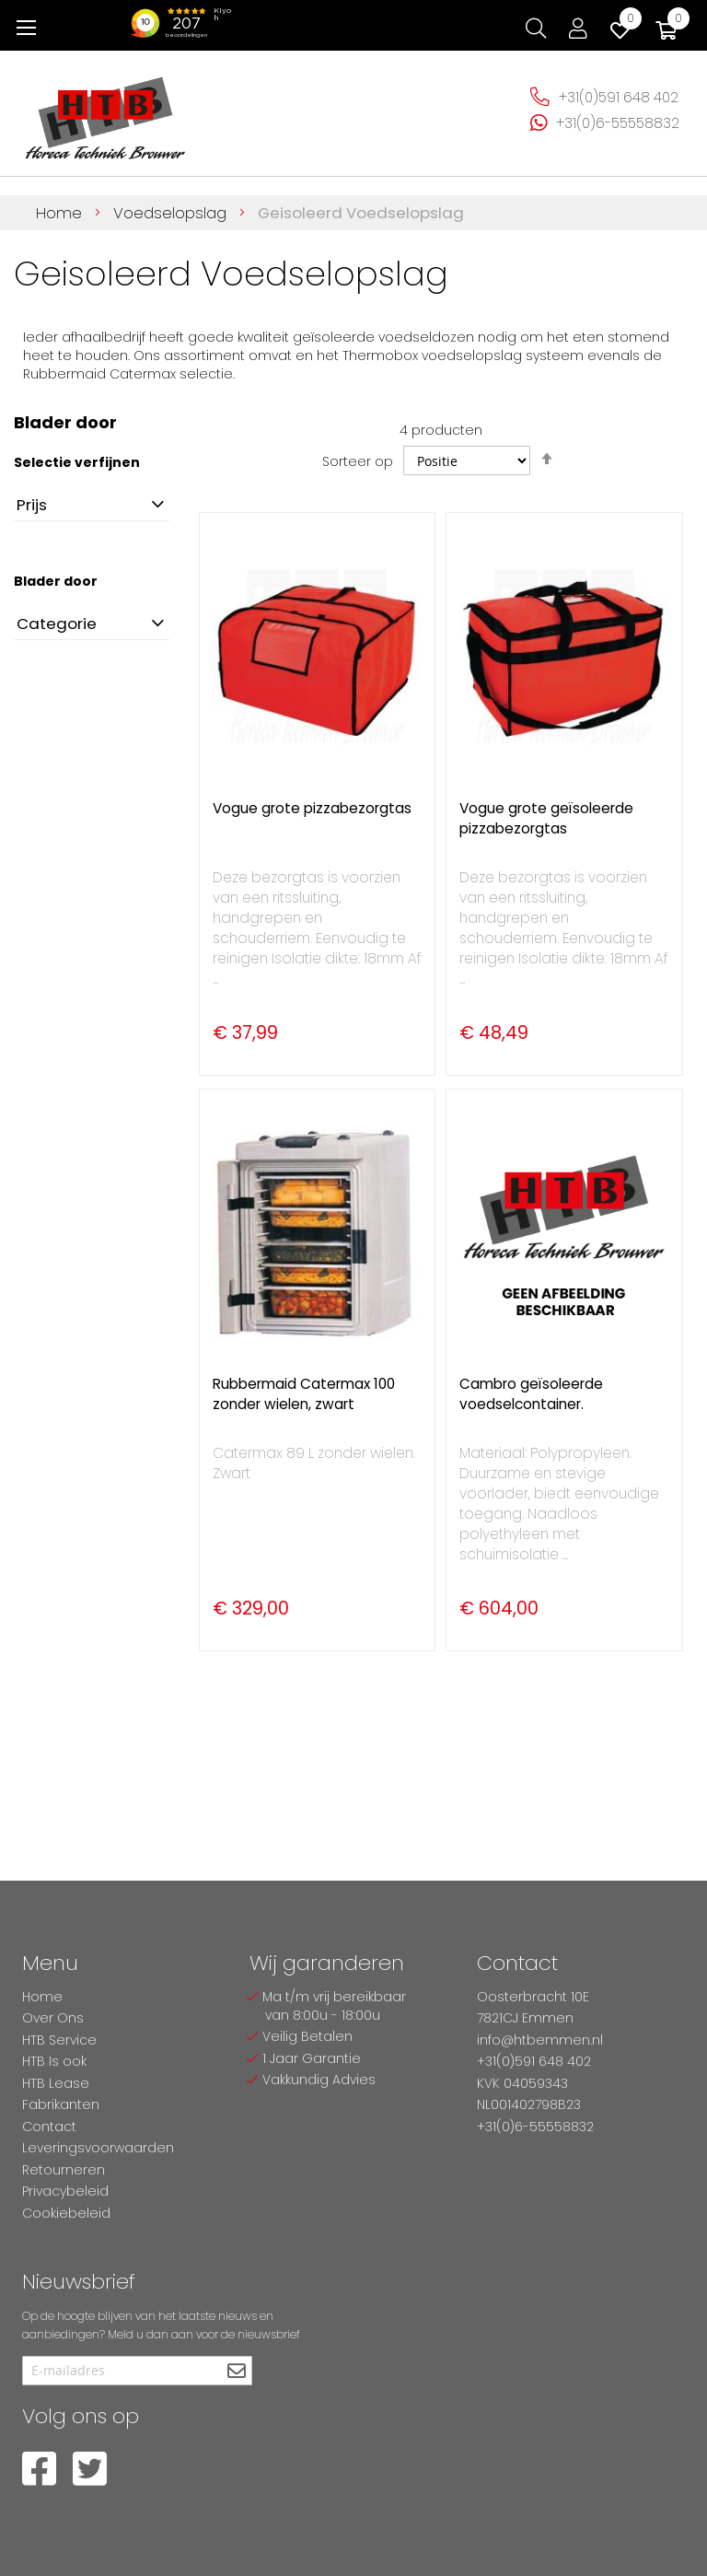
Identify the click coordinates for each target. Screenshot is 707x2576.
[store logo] (106, 111)
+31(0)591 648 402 (618, 97)
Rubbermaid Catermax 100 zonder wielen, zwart (304, 1394)
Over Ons (53, 2018)
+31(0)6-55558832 (617, 123)
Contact (49, 2126)
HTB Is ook (54, 2061)
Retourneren (63, 2170)
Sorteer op (357, 461)
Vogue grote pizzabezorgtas (312, 808)
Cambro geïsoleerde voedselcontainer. (531, 1394)
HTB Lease (55, 2083)
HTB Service (59, 2040)
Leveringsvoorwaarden (98, 2148)
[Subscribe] (236, 2372)
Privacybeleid (65, 2191)
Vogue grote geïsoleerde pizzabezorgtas (546, 818)
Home (61, 213)
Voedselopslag (172, 213)
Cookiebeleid (66, 2213)
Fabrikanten (60, 2104)
